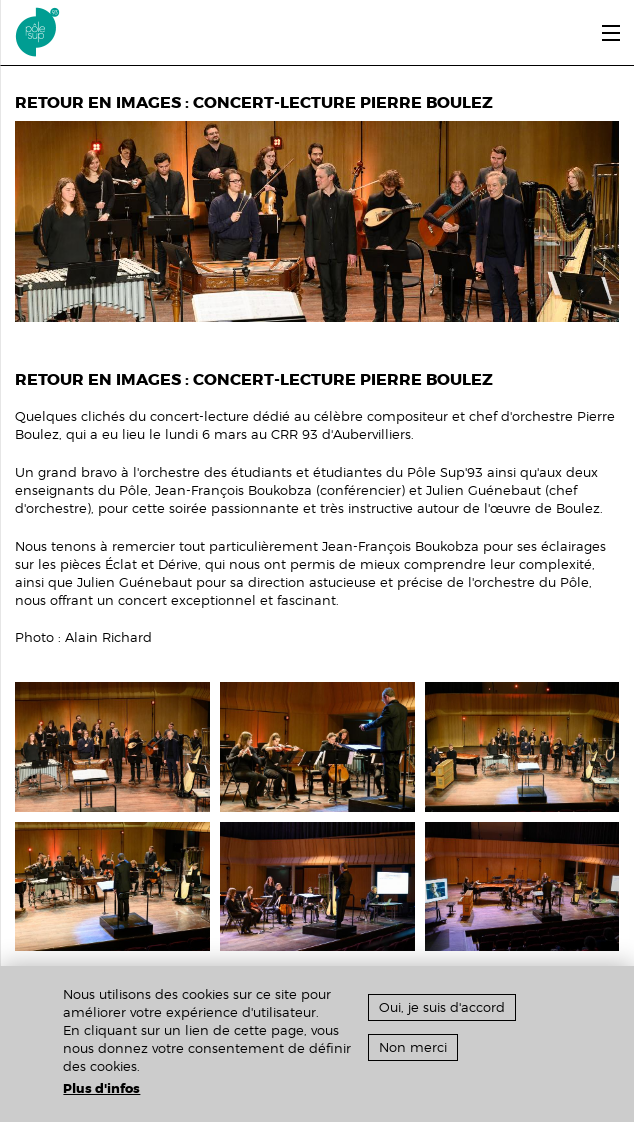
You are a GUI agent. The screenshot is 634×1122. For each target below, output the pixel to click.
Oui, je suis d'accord (442, 1007)
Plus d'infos (101, 1089)
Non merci (413, 1047)
